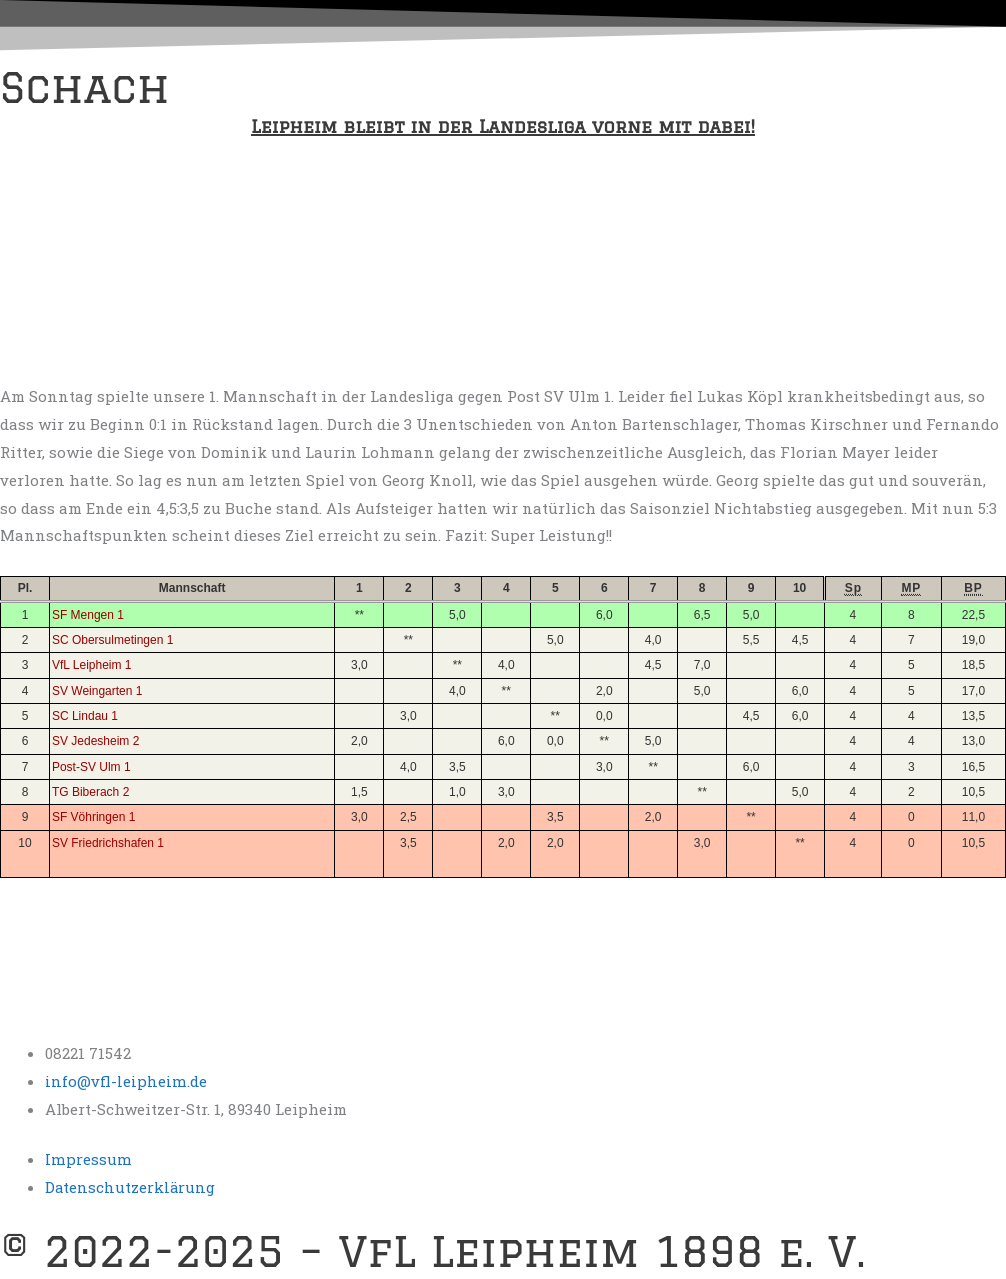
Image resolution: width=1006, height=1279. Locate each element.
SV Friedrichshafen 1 (108, 843)
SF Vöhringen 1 (93, 817)
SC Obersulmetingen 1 (112, 640)
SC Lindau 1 (85, 716)
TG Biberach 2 (90, 792)
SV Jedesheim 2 (95, 741)
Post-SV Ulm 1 (91, 767)
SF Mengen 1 (88, 615)
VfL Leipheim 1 (92, 665)
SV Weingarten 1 (97, 691)
